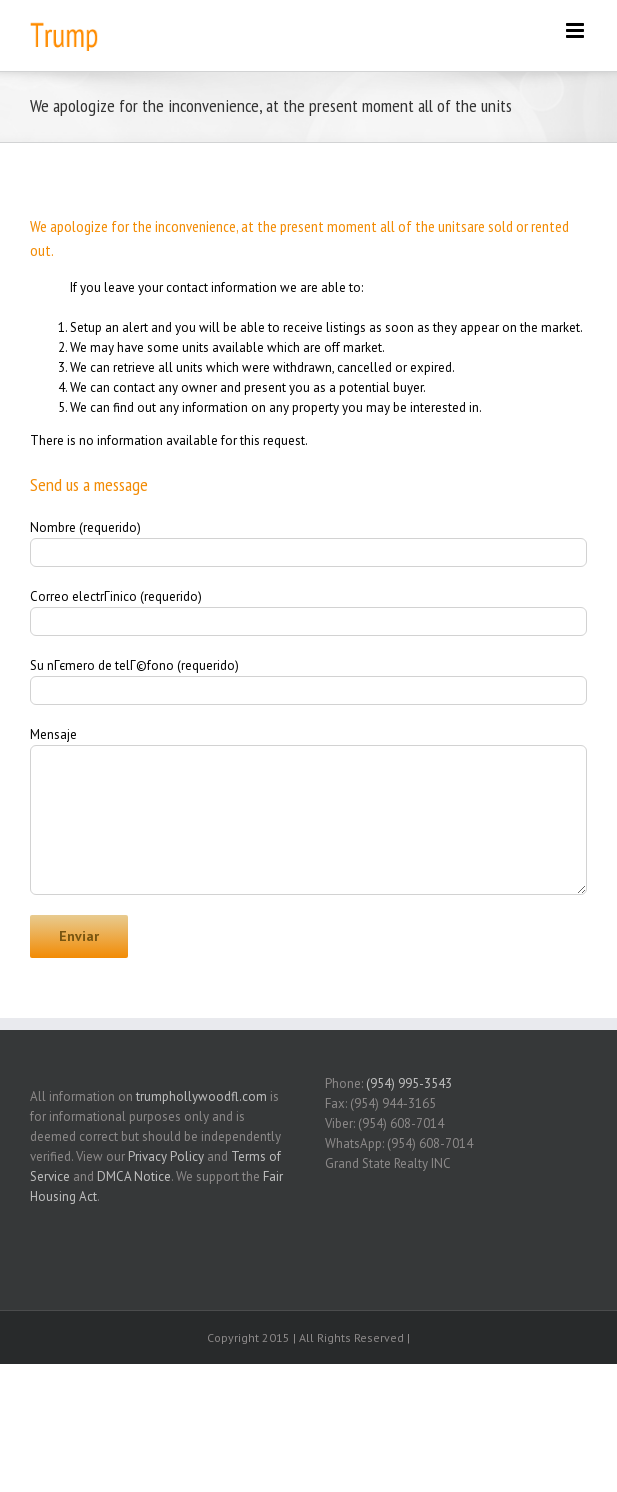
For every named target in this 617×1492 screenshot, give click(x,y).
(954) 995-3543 (409, 1083)
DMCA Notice (134, 1176)
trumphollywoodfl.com (201, 1096)
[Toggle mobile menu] (576, 30)
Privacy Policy (166, 1156)
